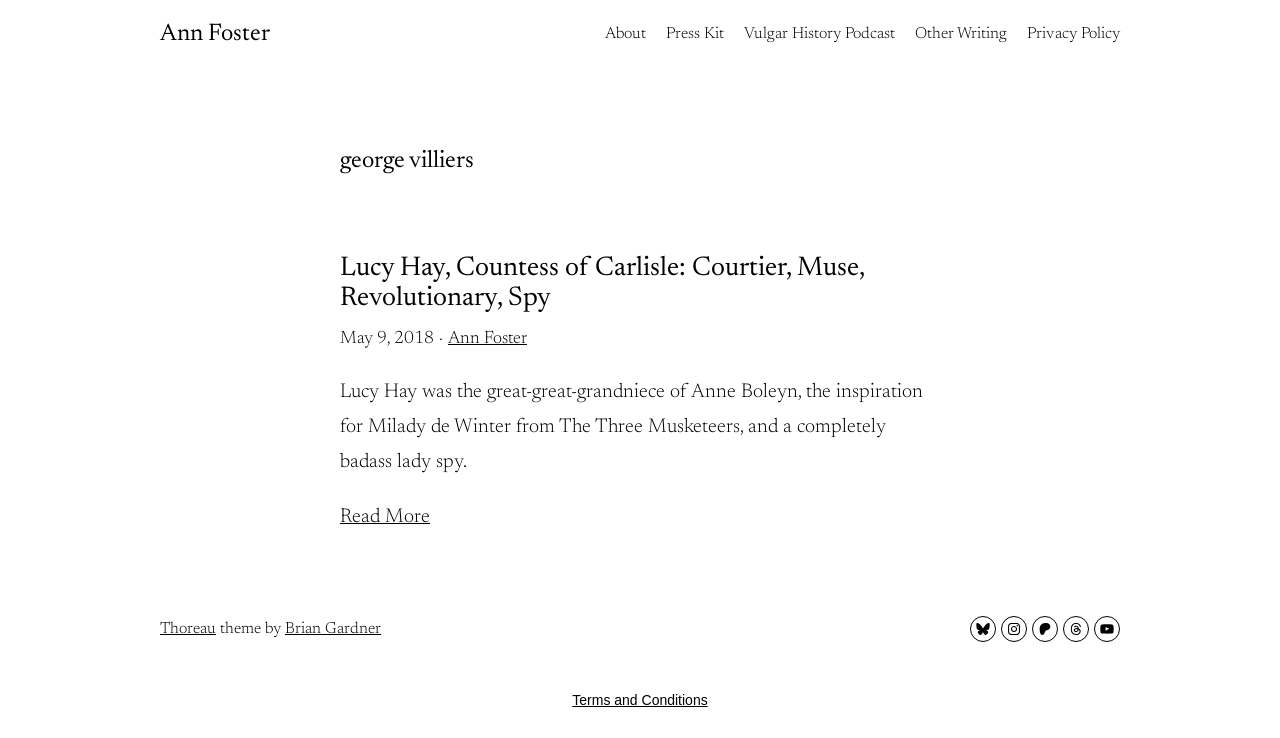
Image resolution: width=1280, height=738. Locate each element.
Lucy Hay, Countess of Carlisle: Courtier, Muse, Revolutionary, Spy (602, 283)
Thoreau (188, 629)
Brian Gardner (333, 629)
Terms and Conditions (639, 700)
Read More (385, 517)
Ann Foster (215, 34)
